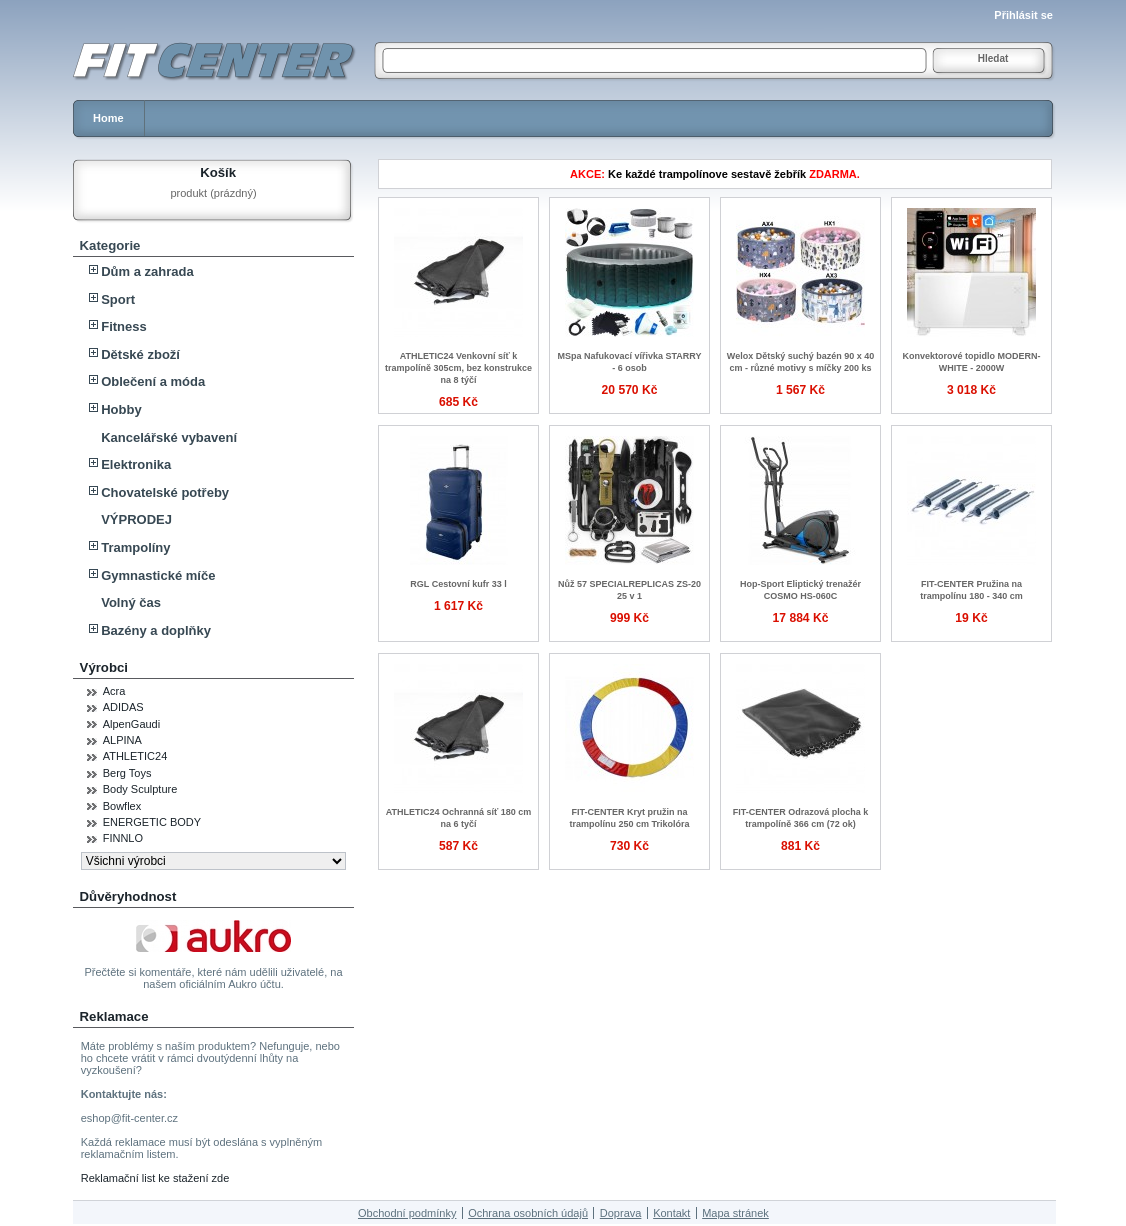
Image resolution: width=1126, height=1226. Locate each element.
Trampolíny (135, 547)
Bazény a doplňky (156, 630)
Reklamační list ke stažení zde (155, 1178)
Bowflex (122, 806)
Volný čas (131, 602)
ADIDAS (123, 707)
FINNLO (123, 838)
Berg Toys (127, 773)
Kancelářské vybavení (169, 437)
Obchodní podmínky (407, 1213)
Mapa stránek (735, 1213)
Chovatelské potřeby (165, 492)
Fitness (124, 326)
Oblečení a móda (153, 381)
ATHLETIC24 (135, 756)
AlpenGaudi (132, 724)
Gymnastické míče (158, 575)
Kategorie (110, 245)
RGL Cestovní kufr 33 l (458, 584)
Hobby (121, 409)
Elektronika (136, 464)
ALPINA (122, 740)
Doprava (621, 1213)
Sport (118, 299)
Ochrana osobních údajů (528, 1213)
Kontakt (671, 1213)
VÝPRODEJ (136, 519)
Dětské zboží (140, 354)
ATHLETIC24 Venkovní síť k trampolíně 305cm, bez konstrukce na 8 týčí (458, 368)
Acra (114, 691)
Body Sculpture (140, 789)
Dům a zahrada (147, 271)
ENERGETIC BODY (152, 822)
